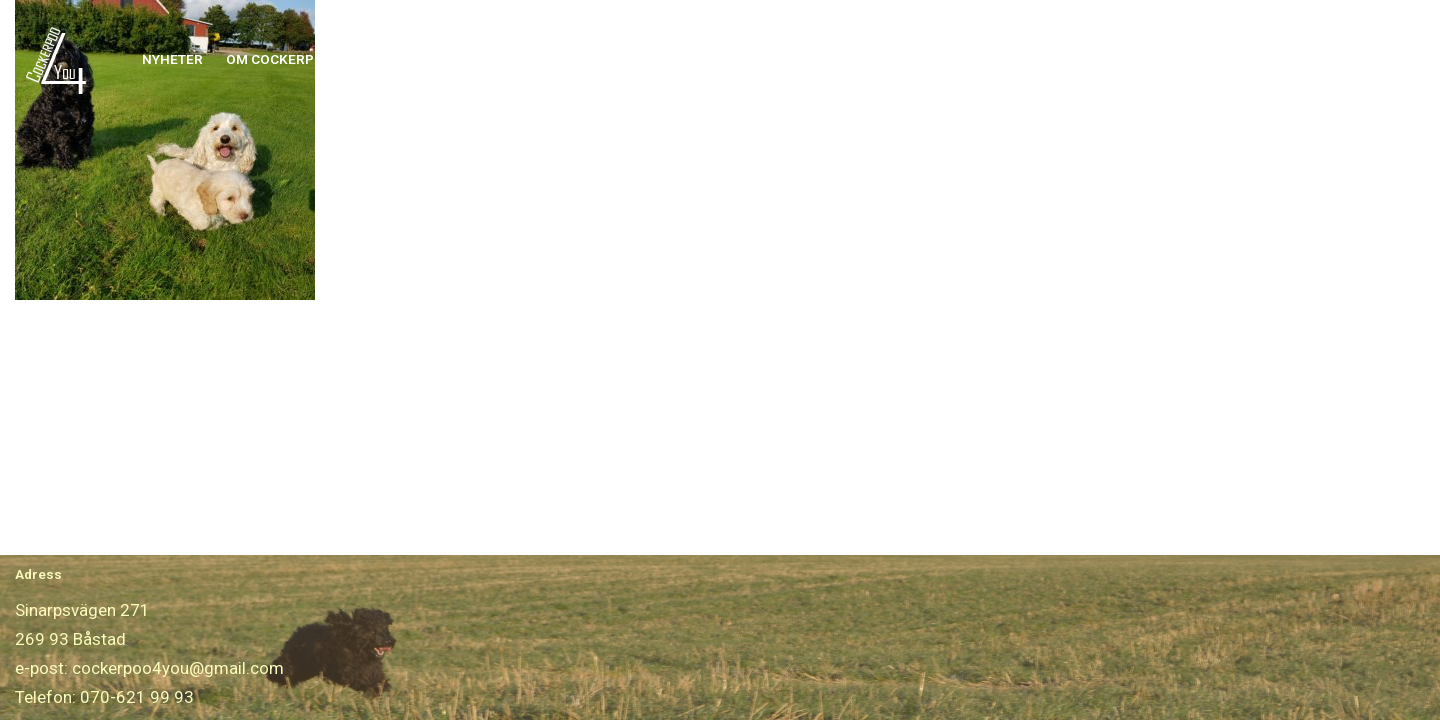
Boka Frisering (1023, 59)
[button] (342, 59)
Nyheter (172, 59)
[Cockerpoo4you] (61, 59)
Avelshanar (804, 59)
